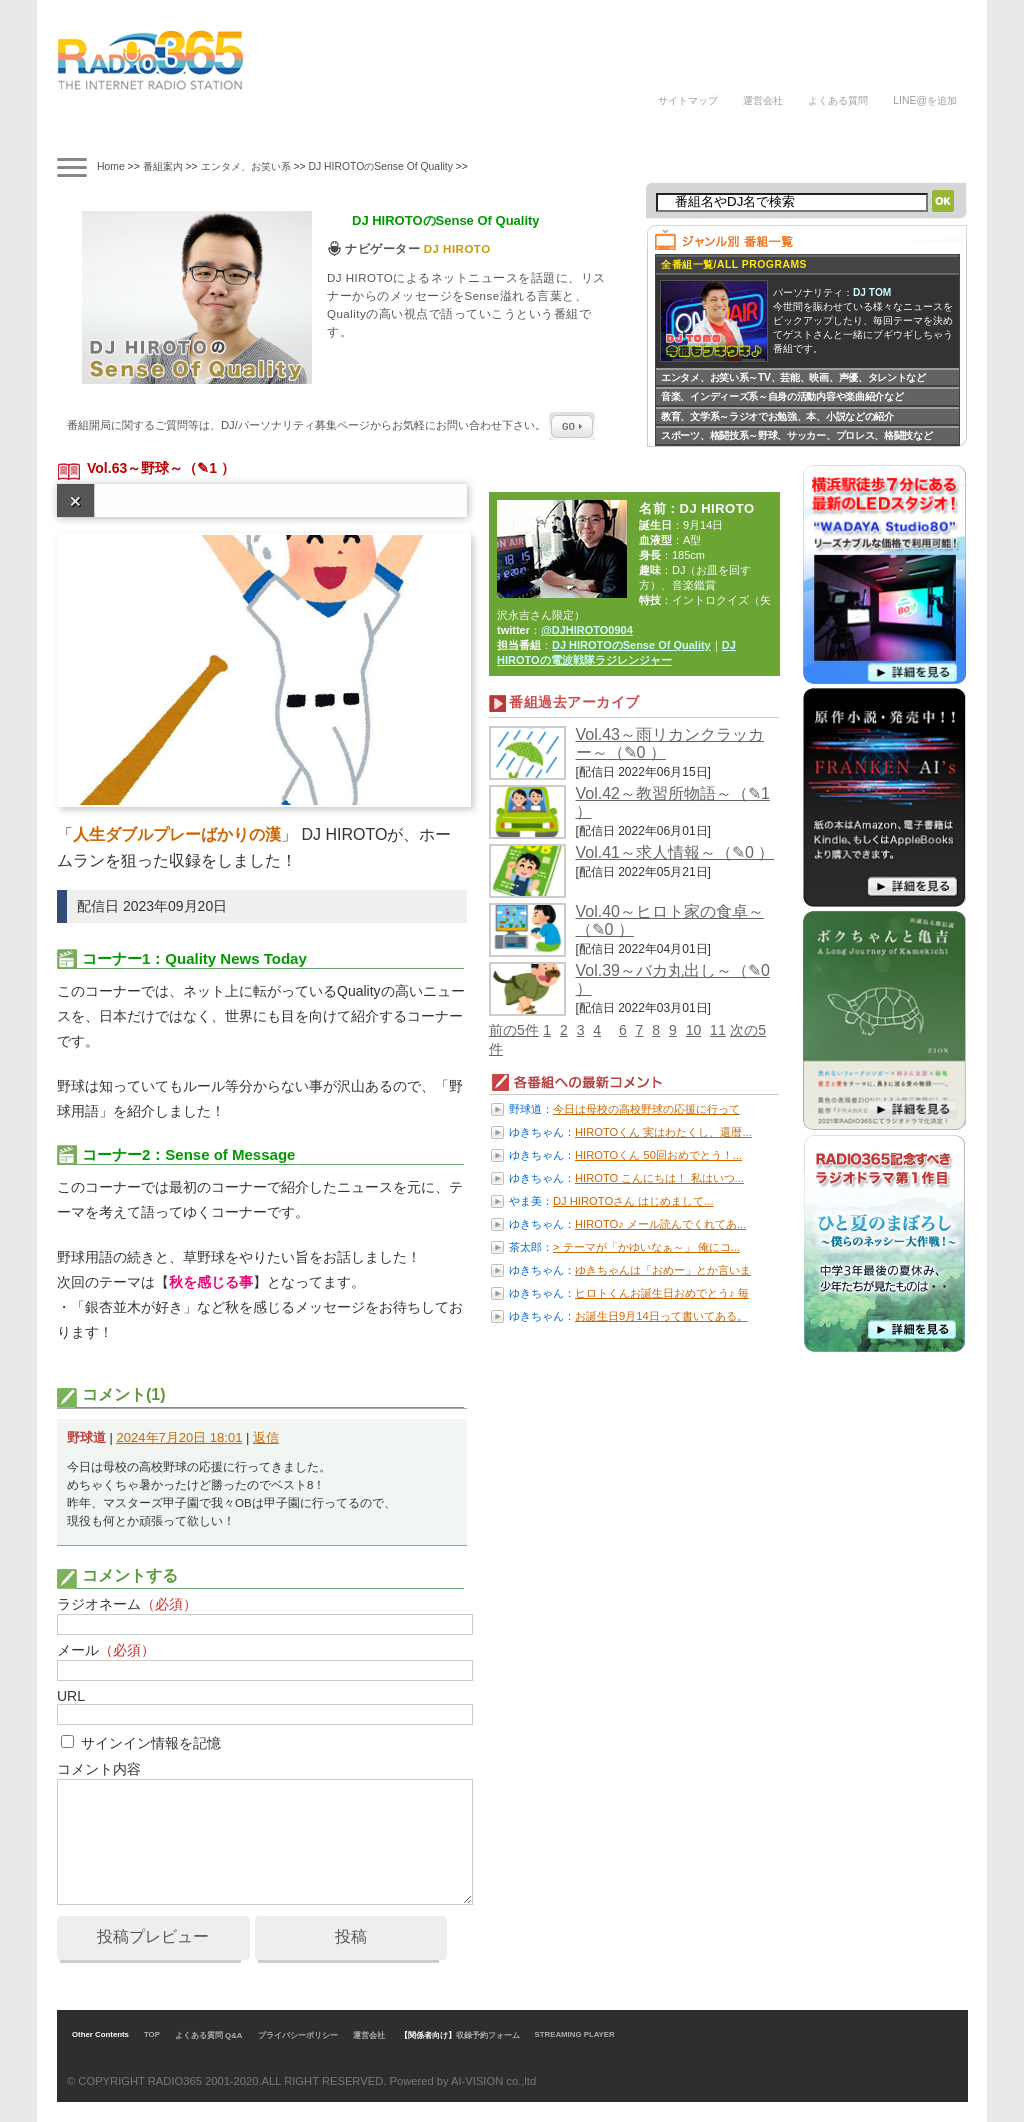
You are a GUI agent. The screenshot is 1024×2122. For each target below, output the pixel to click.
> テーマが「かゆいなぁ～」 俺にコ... (646, 1247)
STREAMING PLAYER (575, 2034)
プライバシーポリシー (298, 2035)
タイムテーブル (188, 129)
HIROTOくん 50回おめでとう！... (658, 1155)
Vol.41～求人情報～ (646, 852)
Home (111, 166)
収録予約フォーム (488, 2035)
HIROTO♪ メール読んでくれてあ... (660, 1224)
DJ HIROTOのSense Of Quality (380, 166)
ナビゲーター (276, 132)
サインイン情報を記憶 (151, 1743)
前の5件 (514, 1030)
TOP (152, 2034)
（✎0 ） (637, 752)
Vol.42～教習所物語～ (654, 793)
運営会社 (763, 100)
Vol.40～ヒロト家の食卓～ (670, 911)
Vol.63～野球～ (135, 468)
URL (71, 1696)
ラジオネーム (127, 1604)
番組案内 (100, 132)
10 (694, 1030)
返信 (266, 1437)
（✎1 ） (209, 468)
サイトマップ (688, 100)
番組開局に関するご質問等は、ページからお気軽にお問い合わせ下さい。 (331, 425)
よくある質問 (838, 100)
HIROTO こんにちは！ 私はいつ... (659, 1178)
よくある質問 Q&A (209, 2035)
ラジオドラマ (363, 132)
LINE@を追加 (925, 100)
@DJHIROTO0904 (587, 630)
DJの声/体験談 (685, 132)
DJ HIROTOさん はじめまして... (633, 1201)
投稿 (351, 1936)
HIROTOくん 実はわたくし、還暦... (663, 1132)
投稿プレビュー (153, 1936)
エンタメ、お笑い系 (246, 166)
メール (106, 1650)
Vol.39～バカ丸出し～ (654, 970)
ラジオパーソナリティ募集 (562, 132)
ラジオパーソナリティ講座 (450, 132)
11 (718, 1030)
